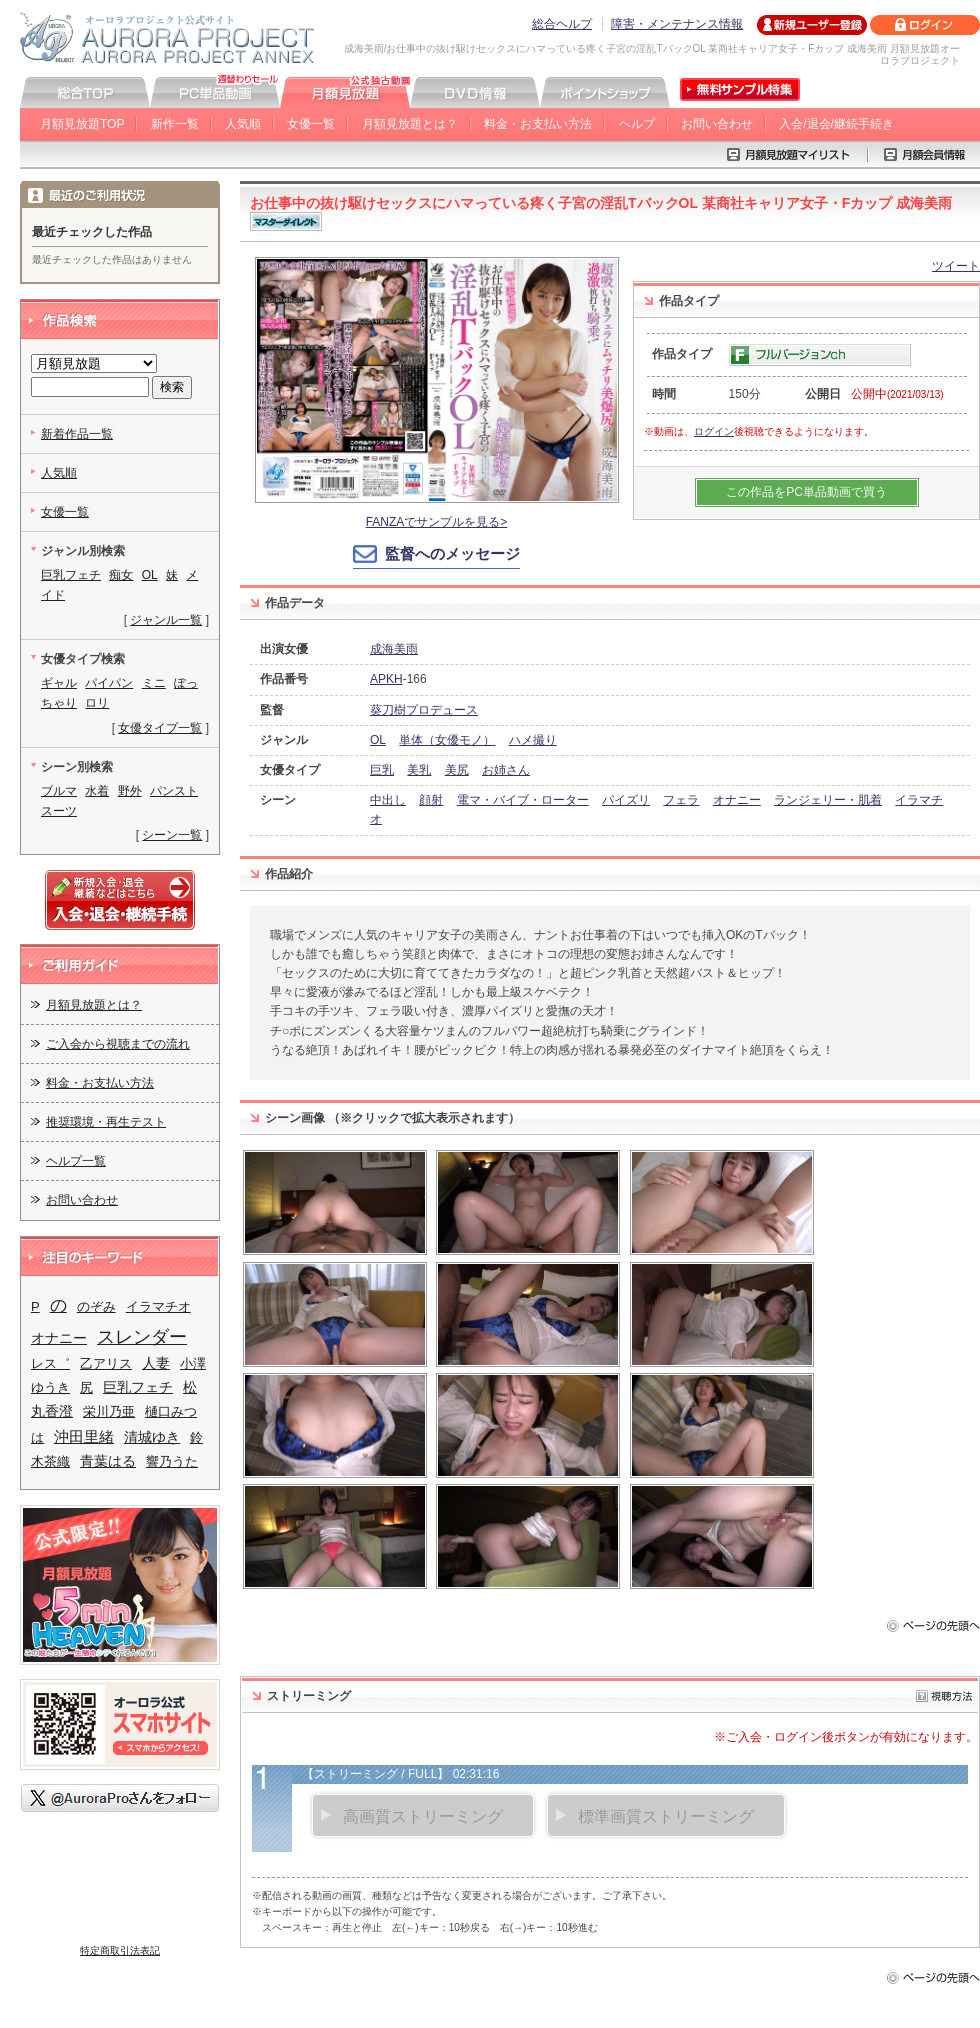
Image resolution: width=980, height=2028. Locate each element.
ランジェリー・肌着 (828, 800)
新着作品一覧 (77, 434)
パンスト (174, 791)
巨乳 (382, 770)
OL (378, 740)
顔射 (431, 800)
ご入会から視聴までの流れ (118, 1044)
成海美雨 (394, 649)
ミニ (154, 683)
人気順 (243, 124)
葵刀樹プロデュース (424, 710)
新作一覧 (175, 124)
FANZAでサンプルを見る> (437, 522)
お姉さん (506, 770)
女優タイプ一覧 (160, 728)
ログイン (714, 431)
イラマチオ (158, 1306)
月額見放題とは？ (410, 124)
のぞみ (96, 1306)
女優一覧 (311, 124)
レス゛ (50, 1363)
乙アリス (106, 1363)
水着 (97, 791)
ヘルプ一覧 (76, 1161)
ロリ (97, 703)
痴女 (121, 575)
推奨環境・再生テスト (106, 1122)
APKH (386, 679)
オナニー (737, 800)
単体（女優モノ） (447, 740)
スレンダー (142, 1336)
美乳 (419, 770)
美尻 (457, 770)
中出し (388, 800)
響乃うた (172, 1461)
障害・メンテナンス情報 (677, 24)
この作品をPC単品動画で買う (806, 492)
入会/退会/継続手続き (836, 124)
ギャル (59, 683)
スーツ (59, 811)
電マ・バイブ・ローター (523, 800)
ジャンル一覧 (166, 620)
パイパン (109, 683)
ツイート (956, 266)
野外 (130, 791)
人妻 (156, 1363)
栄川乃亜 (109, 1411)
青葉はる (108, 1461)
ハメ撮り (533, 740)
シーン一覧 (172, 835)
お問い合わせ (717, 124)
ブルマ (59, 791)
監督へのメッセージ (452, 553)
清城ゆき (152, 1437)
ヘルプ (637, 124)
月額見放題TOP (82, 124)
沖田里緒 (84, 1436)
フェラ (681, 800)
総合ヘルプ (562, 24)
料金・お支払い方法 (538, 124)
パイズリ (626, 800)
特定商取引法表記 (120, 1950)
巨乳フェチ (71, 575)
